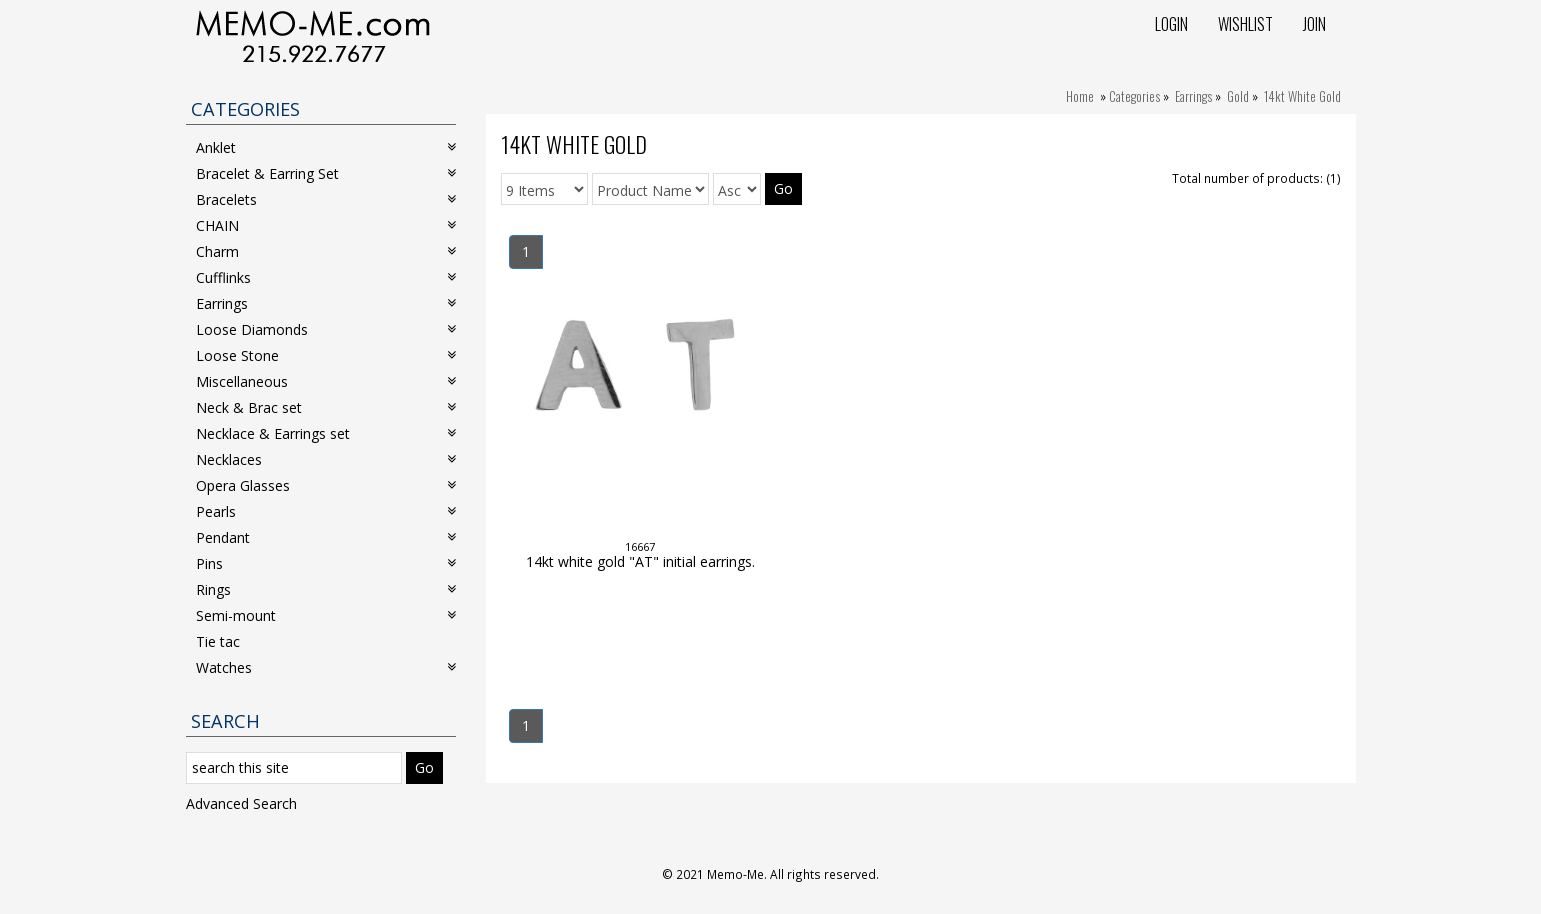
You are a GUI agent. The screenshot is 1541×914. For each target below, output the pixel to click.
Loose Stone (326, 355)
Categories (1134, 96)
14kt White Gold (1302, 96)
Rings (326, 589)
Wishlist (1245, 24)
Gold (1238, 96)
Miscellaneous (326, 381)
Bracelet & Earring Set (326, 173)
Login (1171, 24)
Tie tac (218, 641)
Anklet (326, 147)
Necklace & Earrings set (326, 433)
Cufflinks (326, 277)
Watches (326, 667)
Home (1080, 96)
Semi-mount (326, 615)
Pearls (326, 511)
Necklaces (326, 459)
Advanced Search (241, 803)
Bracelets (326, 199)
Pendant (326, 537)
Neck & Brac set (326, 407)
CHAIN (326, 225)
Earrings (1193, 96)
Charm (326, 251)
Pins (326, 563)
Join (1314, 24)
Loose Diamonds (326, 329)
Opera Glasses (326, 485)
